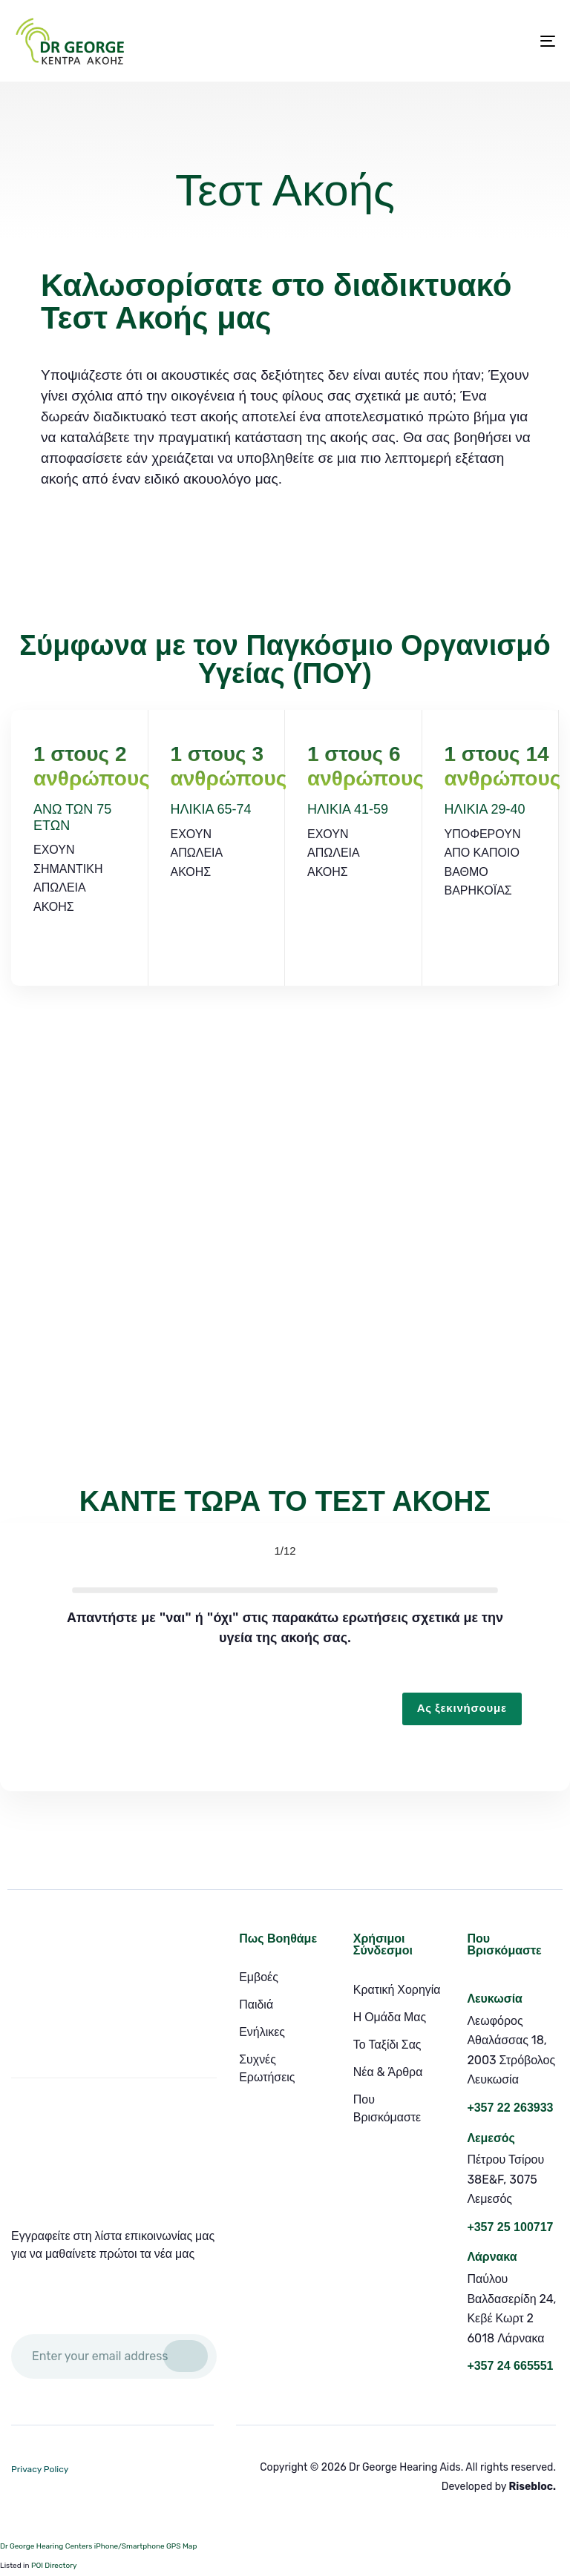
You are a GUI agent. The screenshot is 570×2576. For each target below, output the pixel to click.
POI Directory (53, 2565)
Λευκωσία (494, 1998)
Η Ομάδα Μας (390, 2017)
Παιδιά (256, 2004)
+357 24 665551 (510, 2365)
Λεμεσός (491, 2138)
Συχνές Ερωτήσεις (267, 2068)
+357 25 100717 (510, 2227)
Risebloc (531, 2486)
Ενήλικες (262, 2032)
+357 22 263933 (510, 2107)
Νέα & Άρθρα (388, 2072)
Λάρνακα (492, 2256)
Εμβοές (258, 1977)
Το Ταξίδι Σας (387, 2045)
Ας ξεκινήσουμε (462, 1708)
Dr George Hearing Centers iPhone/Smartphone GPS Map (98, 2546)
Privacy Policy (39, 2469)
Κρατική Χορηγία (397, 1990)
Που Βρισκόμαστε (387, 2108)
